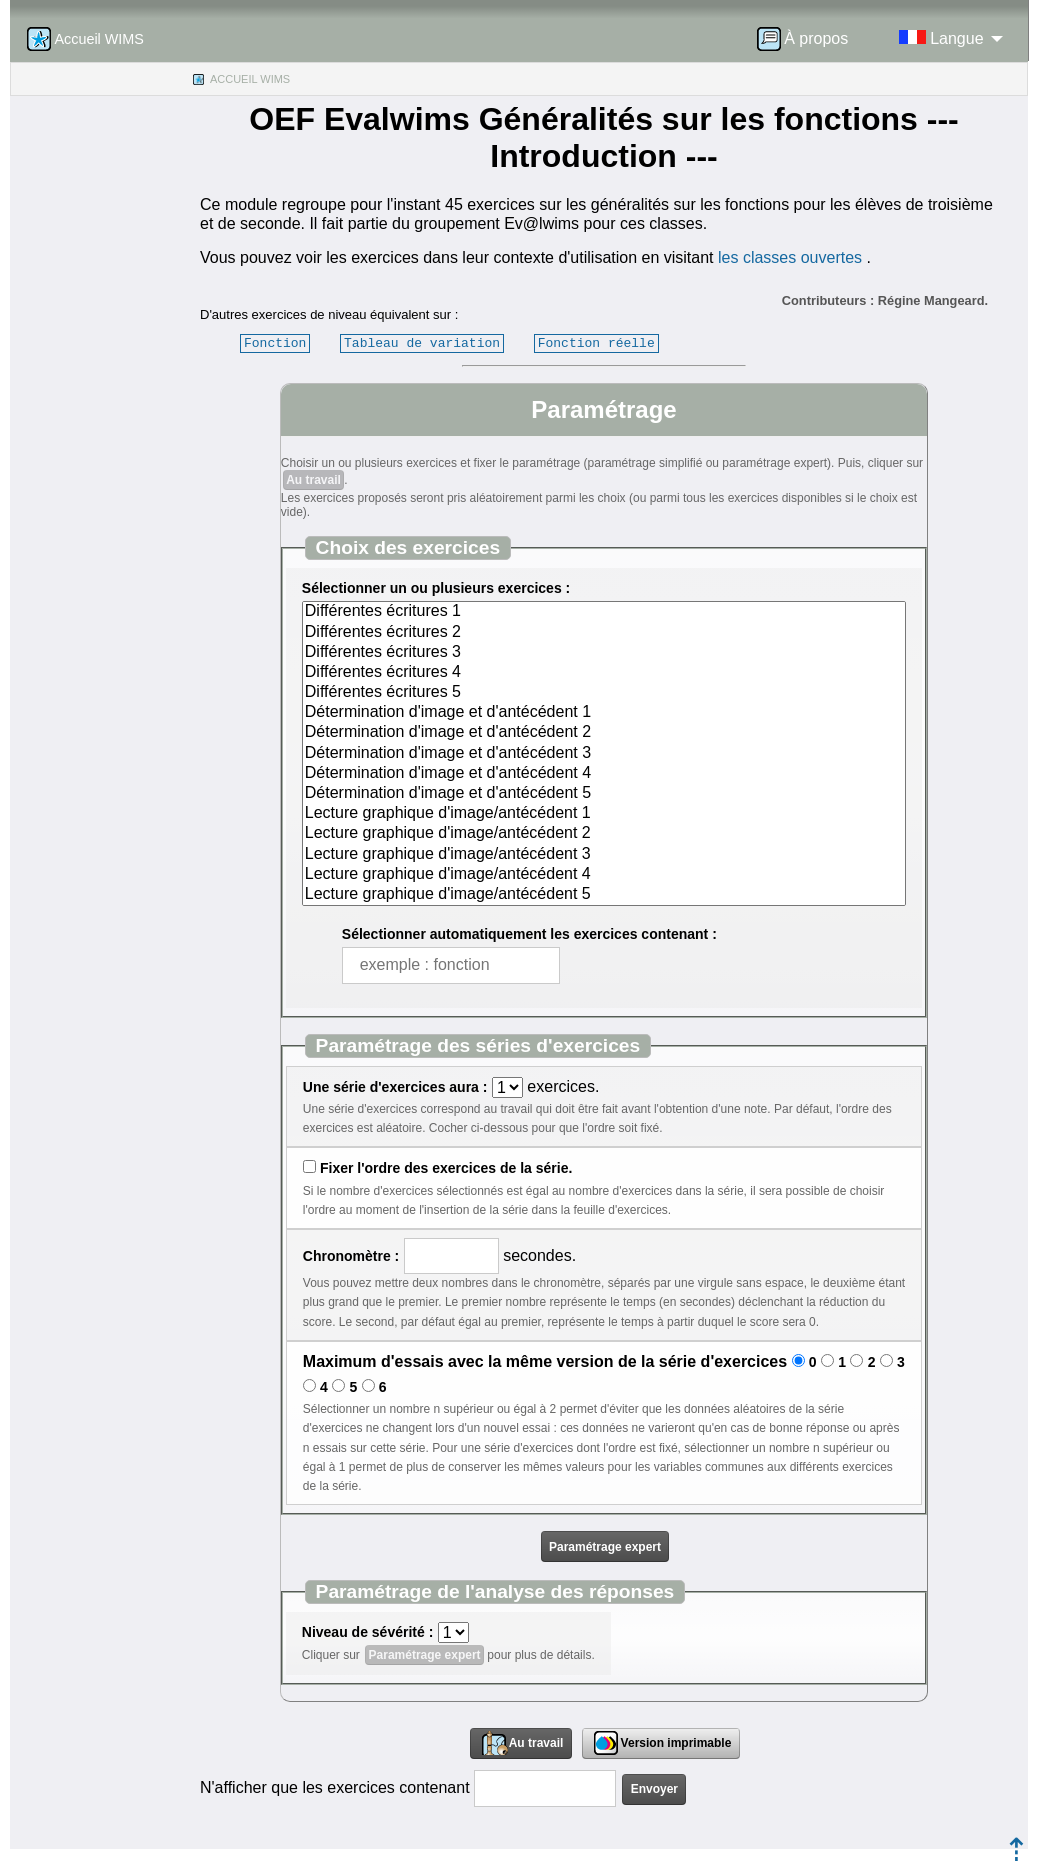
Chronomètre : (351, 1256)
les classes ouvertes (790, 257)
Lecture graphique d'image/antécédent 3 (604, 855)
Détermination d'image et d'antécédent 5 (604, 794)
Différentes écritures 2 (604, 633)
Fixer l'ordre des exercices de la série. (446, 1168)
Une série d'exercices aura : (395, 1087)
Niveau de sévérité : (368, 1632)
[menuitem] (809, 39)
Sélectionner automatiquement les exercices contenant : (529, 934)
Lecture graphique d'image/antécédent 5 (604, 895)
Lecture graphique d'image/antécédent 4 (604, 875)
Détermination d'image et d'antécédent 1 (604, 713)
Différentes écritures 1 (604, 612)
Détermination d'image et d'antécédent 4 (604, 774)
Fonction (275, 343)
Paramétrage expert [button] (605, 1547)
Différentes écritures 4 (604, 673)
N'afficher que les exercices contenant (335, 1787)
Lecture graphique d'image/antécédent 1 (604, 814)
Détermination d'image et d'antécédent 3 (604, 754)
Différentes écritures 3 (604, 653)
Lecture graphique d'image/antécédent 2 (604, 834)
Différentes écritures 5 (604, 693)
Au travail (313, 480)
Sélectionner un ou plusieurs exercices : (436, 588)
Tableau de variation (422, 343)
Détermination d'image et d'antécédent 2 (604, 733)
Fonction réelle (596, 343)
